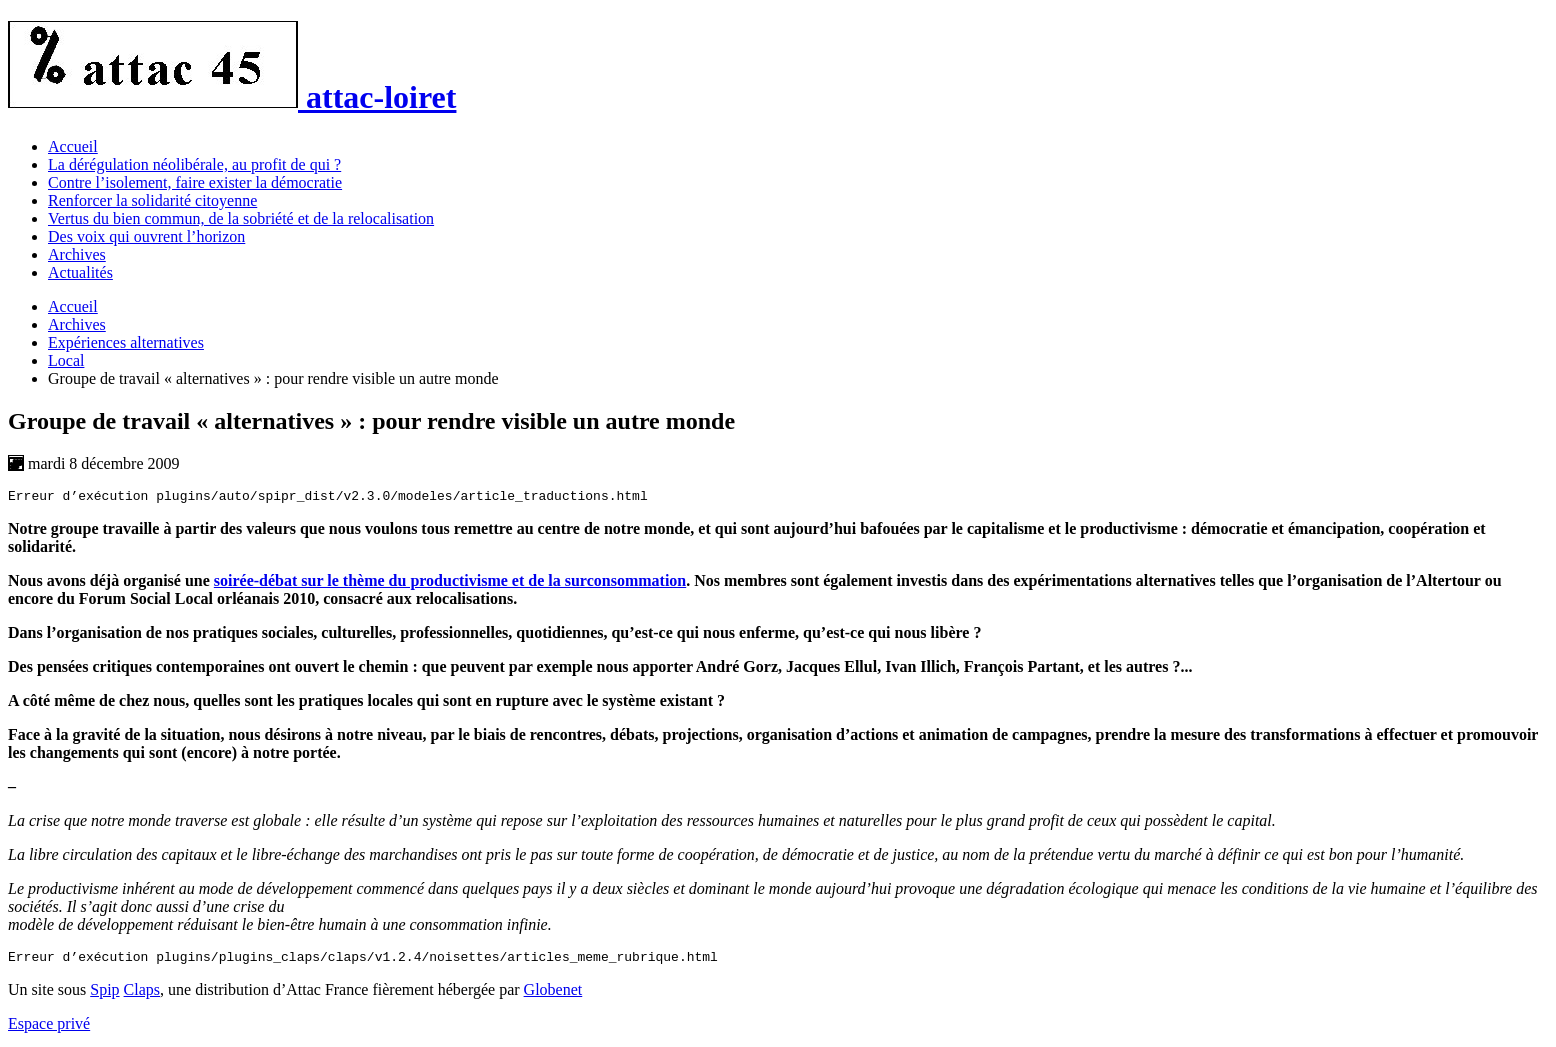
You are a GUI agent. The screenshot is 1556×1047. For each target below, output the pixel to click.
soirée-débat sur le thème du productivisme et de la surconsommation (450, 583)
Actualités (80, 272)
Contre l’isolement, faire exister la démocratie (195, 182)
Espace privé (49, 1029)
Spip (104, 995)
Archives (77, 254)
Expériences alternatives (126, 342)
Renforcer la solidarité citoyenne (152, 200)
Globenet (553, 995)
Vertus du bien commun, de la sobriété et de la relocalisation (241, 218)
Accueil (73, 146)
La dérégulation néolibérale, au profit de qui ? (194, 164)
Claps (142, 995)
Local (66, 360)
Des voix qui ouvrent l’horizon (146, 236)
